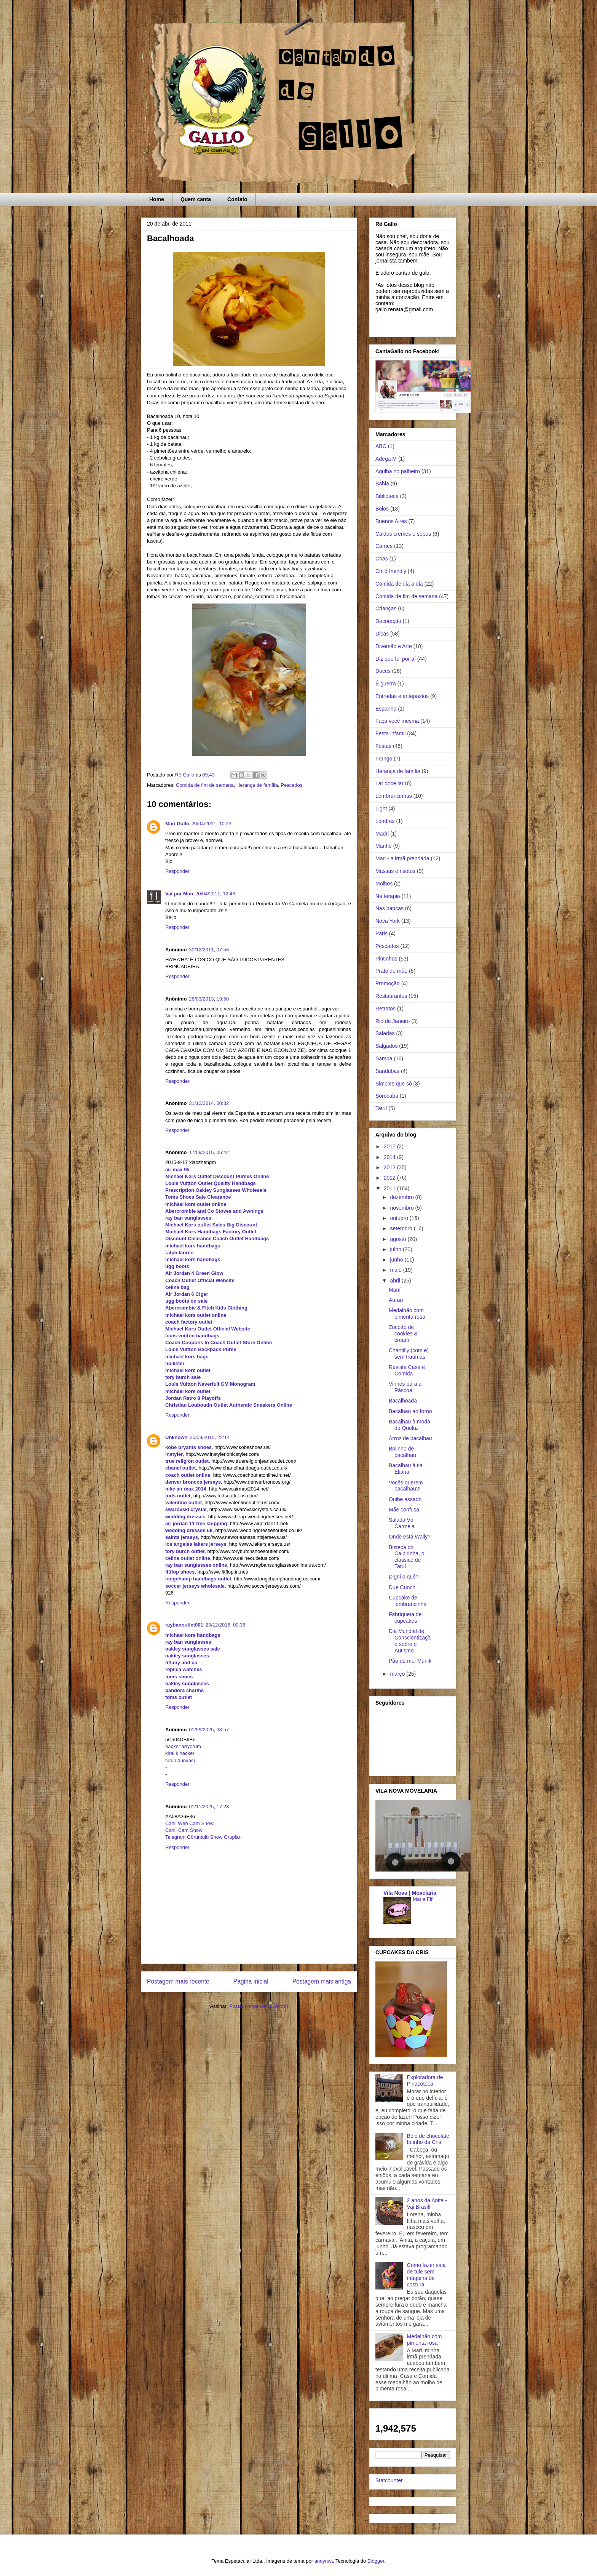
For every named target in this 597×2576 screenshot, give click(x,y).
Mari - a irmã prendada (402, 858)
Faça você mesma (397, 721)
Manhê (383, 846)
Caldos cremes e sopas (403, 534)
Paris (381, 933)
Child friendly (390, 571)
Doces (383, 671)
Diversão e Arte (393, 646)
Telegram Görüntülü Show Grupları (203, 1837)
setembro (401, 1228)
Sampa (383, 1058)
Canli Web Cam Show (189, 1823)
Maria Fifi (423, 1899)
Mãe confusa (404, 1510)
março (398, 1674)
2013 (390, 1167)
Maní (395, 1290)
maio (396, 1270)
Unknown (176, 1437)
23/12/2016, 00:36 (226, 1625)
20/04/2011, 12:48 (215, 894)
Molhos (384, 884)
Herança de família (257, 785)
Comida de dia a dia (399, 584)
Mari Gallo (177, 823)
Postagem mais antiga (321, 1981)
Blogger (375, 2561)
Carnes (384, 546)
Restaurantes (391, 996)
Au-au (396, 1300)
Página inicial (250, 1981)
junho (397, 1260)
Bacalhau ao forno (410, 1411)
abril (395, 1281)
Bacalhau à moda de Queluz (409, 1424)
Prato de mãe (391, 971)
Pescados (291, 785)
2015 (390, 1146)
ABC (380, 446)
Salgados (386, 1046)
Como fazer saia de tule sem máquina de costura (426, 2274)
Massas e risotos (395, 871)
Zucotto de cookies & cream (403, 1333)
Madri (382, 834)
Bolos (382, 509)
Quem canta (195, 199)
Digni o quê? (404, 1577)
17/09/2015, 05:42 (209, 1152)
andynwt (323, 2561)
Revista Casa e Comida (407, 1370)
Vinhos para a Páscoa (405, 1387)
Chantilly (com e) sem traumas (409, 1353)
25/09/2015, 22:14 (210, 1437)
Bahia (382, 483)
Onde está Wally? (410, 1537)
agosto (398, 1239)
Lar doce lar (389, 783)
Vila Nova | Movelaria (409, 1893)
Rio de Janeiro (392, 1021)
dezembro (402, 1197)
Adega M (386, 459)
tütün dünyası (180, 1760)
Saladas (385, 1033)
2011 (390, 1188)
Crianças (385, 608)
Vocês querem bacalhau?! (406, 1485)
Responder (177, 871)
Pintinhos (386, 959)
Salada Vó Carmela (402, 1523)
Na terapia (387, 896)
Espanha (385, 709)
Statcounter (389, 2480)
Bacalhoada (403, 1401)
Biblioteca (387, 496)
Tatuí (381, 1108)
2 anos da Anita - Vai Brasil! (427, 2203)
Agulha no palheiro (397, 471)
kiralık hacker (180, 1753)
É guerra (385, 683)
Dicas (382, 634)
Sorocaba (386, 1096)
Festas (383, 746)
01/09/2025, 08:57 (209, 1729)
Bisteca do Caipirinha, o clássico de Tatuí (407, 1556)
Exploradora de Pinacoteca (425, 2080)
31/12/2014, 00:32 (209, 1103)
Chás (381, 559)
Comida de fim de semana (205, 785)
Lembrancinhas (393, 796)
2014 (390, 1157)
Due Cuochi (403, 1587)
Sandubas (387, 1071)
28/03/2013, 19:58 (209, 999)
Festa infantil (390, 733)
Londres (385, 821)
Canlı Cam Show (184, 1830)
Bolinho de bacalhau (402, 1452)
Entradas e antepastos (402, 696)
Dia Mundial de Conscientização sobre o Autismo (410, 1640)
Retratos (385, 1008)
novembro (402, 1208)
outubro (399, 1218)
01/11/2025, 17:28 (209, 1806)
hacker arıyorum (183, 1746)
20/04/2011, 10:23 (211, 823)
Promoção (387, 983)
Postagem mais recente (178, 1981)
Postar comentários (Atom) (258, 2006)
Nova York (387, 921)
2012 (390, 1178)
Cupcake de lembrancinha (407, 1601)
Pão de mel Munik (410, 1661)
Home (156, 199)
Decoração (388, 621)
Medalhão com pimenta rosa (407, 1313)
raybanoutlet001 (184, 1625)
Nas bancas (389, 908)
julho (396, 1249)
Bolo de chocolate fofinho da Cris (428, 2139)
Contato (237, 199)
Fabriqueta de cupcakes (405, 1617)
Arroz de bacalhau (410, 1438)
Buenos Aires (391, 521)
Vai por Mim (179, 894)
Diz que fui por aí (395, 659)
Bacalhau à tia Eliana (406, 1468)
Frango (383, 759)
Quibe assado (405, 1499)
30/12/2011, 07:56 (209, 950)
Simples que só (393, 1084)
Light (381, 808)
